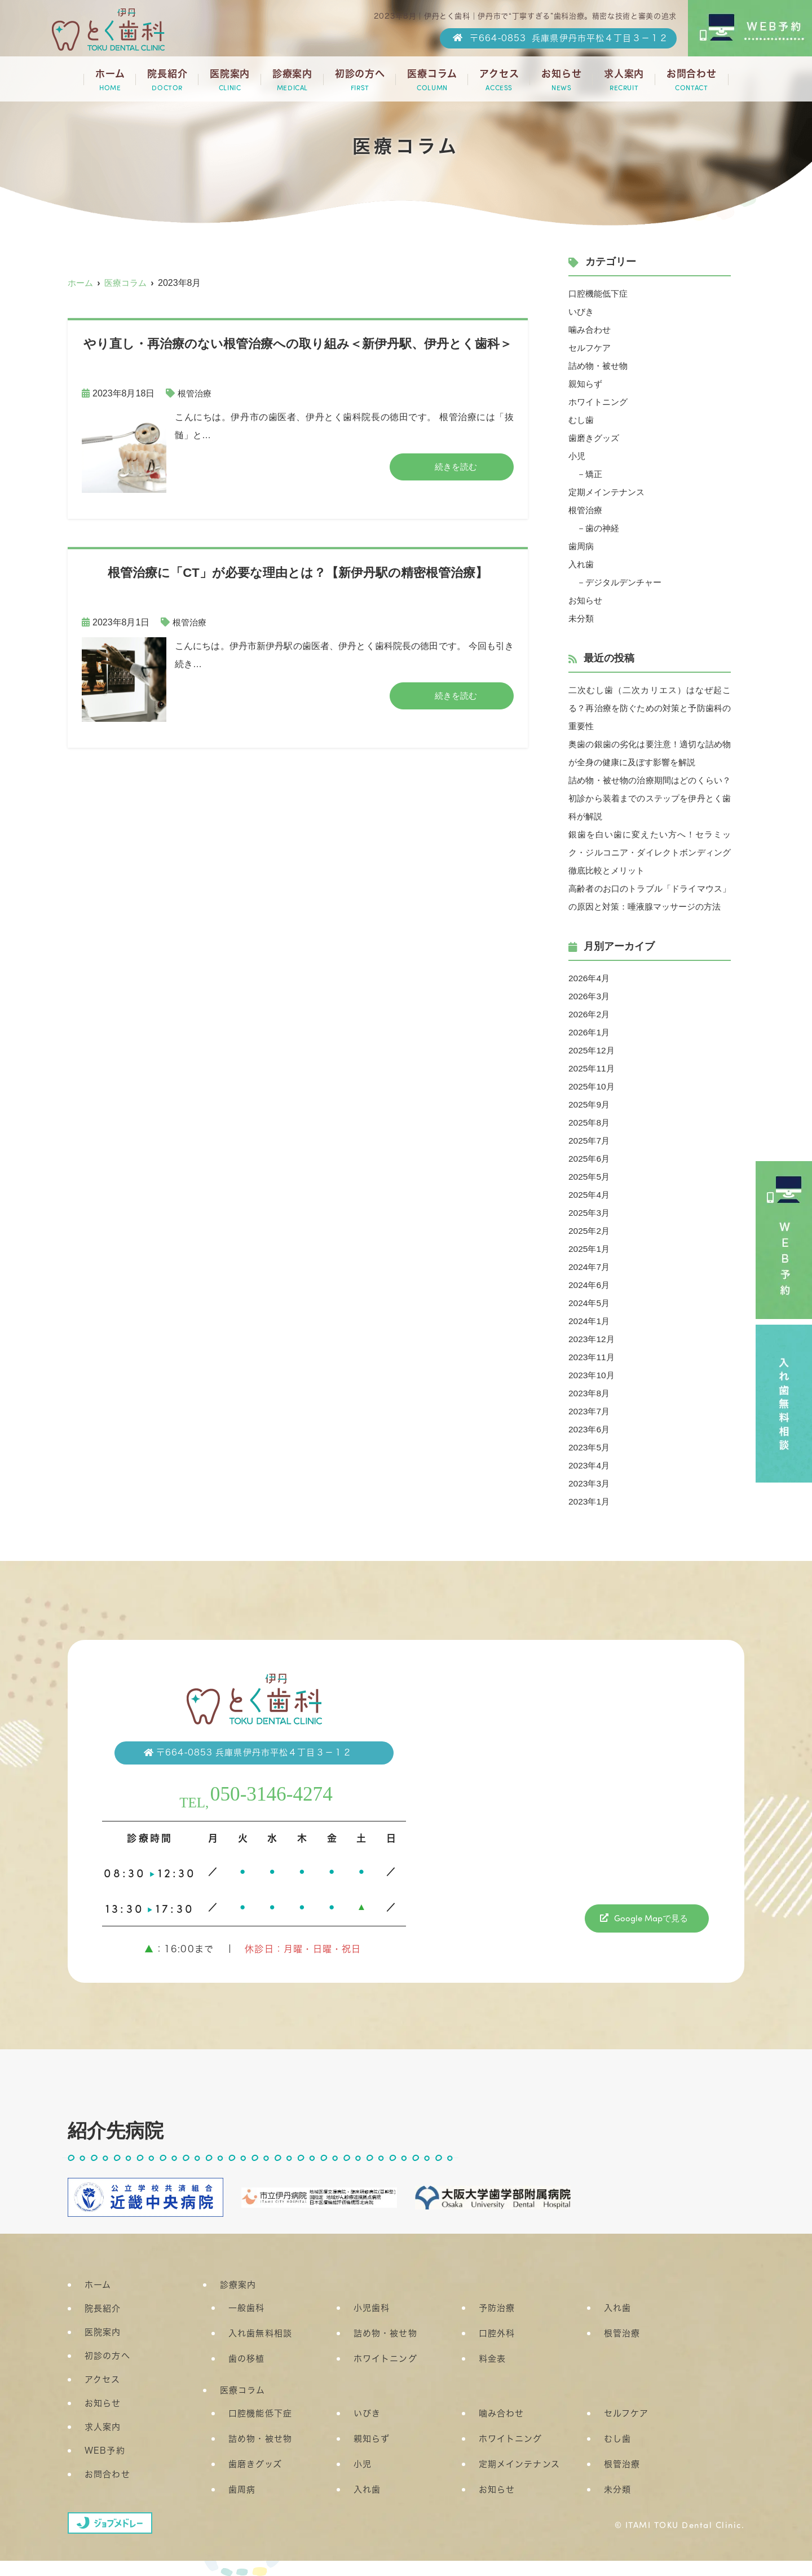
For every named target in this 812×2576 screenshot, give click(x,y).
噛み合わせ (591, 329)
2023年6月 (590, 1447)
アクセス (499, 80)
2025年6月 (590, 1176)
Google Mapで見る (651, 1936)
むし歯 (581, 420)
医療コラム (432, 80)
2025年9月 (590, 1122)
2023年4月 (590, 1483)
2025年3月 (590, 1231)
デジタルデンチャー (627, 582)
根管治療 (196, 393)
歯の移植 (246, 2377)
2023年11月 (592, 1375)
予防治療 (497, 2326)
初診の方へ (360, 80)
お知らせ (561, 80)
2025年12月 (592, 1068)
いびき (581, 311)
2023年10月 (592, 1393)
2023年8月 (590, 1411)
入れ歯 (581, 564)
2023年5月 (590, 1465)
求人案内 (624, 80)
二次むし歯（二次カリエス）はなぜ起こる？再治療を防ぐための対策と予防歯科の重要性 (649, 708)
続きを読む (456, 466)
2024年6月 (590, 1303)
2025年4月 (590, 1213)
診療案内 (292, 80)
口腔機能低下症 (600, 293)
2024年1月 (590, 1339)
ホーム (110, 80)
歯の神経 (604, 528)
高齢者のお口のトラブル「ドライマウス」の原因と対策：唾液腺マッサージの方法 (649, 906)
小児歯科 (372, 2326)
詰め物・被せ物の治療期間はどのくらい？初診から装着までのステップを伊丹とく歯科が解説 (649, 798)
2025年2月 (590, 1249)
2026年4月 (590, 996)
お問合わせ (692, 80)
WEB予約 (105, 2469)
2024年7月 (590, 1285)
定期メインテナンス (609, 492)
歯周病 (581, 546)
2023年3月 (590, 1501)
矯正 (595, 474)
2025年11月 (592, 1086)
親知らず (586, 384)
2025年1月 (590, 1267)
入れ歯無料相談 (260, 2351)
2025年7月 (590, 1158)
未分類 (581, 618)
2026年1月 (590, 1050)
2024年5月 (590, 1321)
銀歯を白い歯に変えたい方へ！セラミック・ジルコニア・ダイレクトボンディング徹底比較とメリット (649, 852)
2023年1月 (590, 1519)
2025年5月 (590, 1194)
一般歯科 (246, 2326)
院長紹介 (167, 80)
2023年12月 (592, 1357)
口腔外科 (497, 2351)
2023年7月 (590, 1429)
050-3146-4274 (273, 1811)
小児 (577, 456)
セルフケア (591, 347)
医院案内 (230, 80)
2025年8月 (590, 1140)
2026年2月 (590, 1032)
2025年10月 (592, 1104)
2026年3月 (590, 1014)
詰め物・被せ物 (600, 365)
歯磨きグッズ (595, 438)
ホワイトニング (600, 402)
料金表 (492, 2377)
